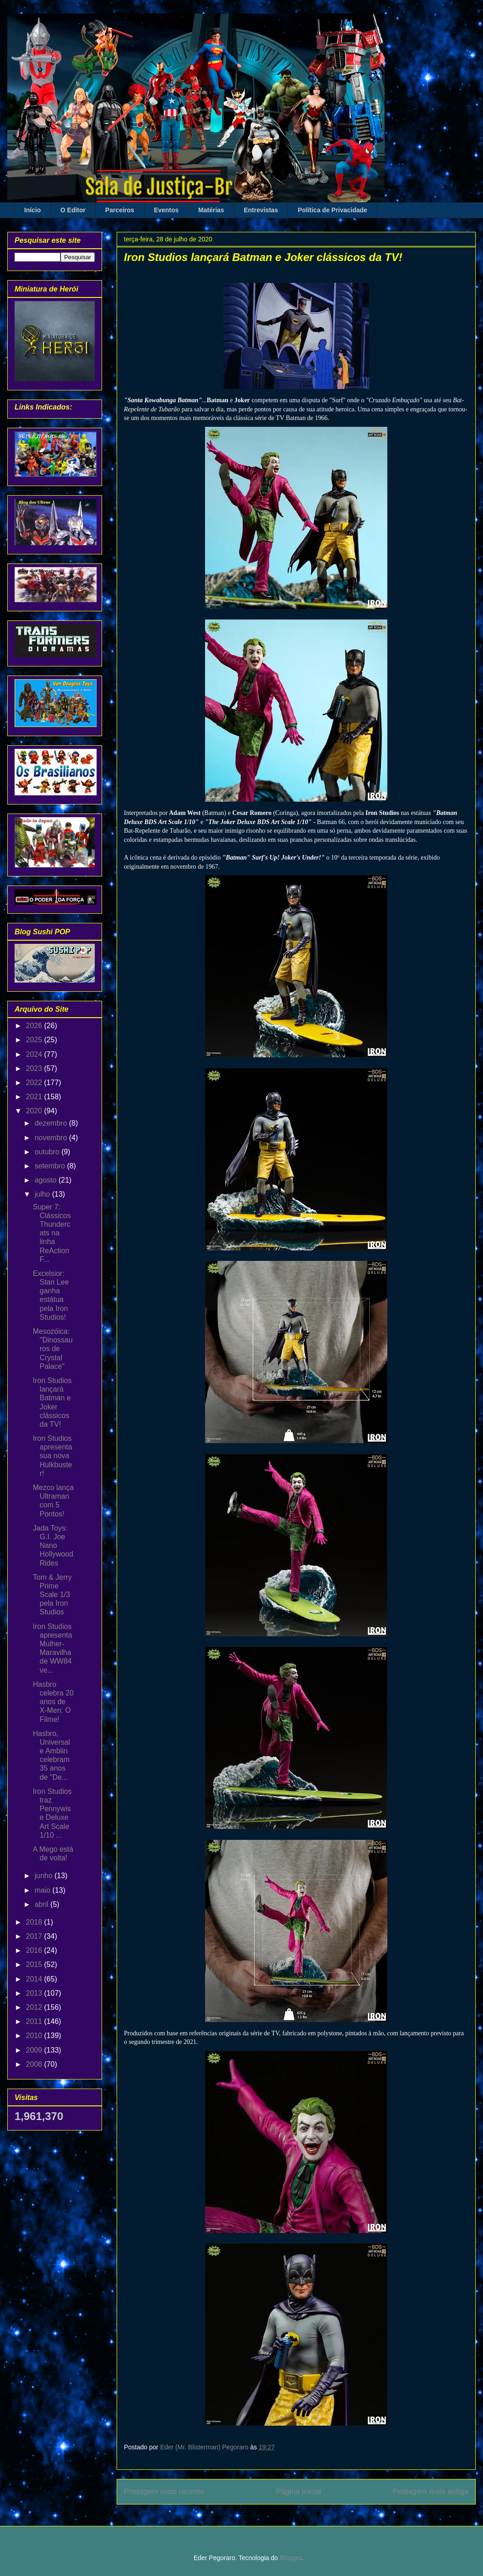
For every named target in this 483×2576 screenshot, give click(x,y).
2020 (35, 1111)
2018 (35, 1922)
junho (45, 1876)
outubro (48, 1152)
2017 (35, 1936)
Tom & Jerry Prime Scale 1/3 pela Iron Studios (52, 1594)
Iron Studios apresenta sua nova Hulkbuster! (52, 1455)
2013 (35, 1993)
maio (43, 1890)
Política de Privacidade (332, 210)
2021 (35, 1097)
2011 (35, 2021)
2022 (35, 1082)
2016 (35, 1950)
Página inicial (298, 2491)
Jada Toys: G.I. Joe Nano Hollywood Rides (53, 1545)
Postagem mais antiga (430, 2491)
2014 (35, 1979)
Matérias (211, 210)
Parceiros (119, 210)
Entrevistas (261, 210)
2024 (35, 1054)
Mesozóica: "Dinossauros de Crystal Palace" (52, 1348)
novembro (52, 1138)
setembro (51, 1166)
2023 (35, 1068)
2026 (35, 1025)
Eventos (166, 210)
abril (43, 1904)
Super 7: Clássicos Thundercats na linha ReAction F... (52, 1233)
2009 (35, 2050)
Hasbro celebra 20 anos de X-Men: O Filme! (53, 1701)
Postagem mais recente (164, 2491)
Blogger (290, 2557)
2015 (35, 1964)
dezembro (52, 1123)
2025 (35, 1040)
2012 (35, 2007)
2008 (35, 2064)
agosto (46, 1180)
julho (43, 1194)
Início (32, 210)
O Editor (73, 210)
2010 (35, 2035)
